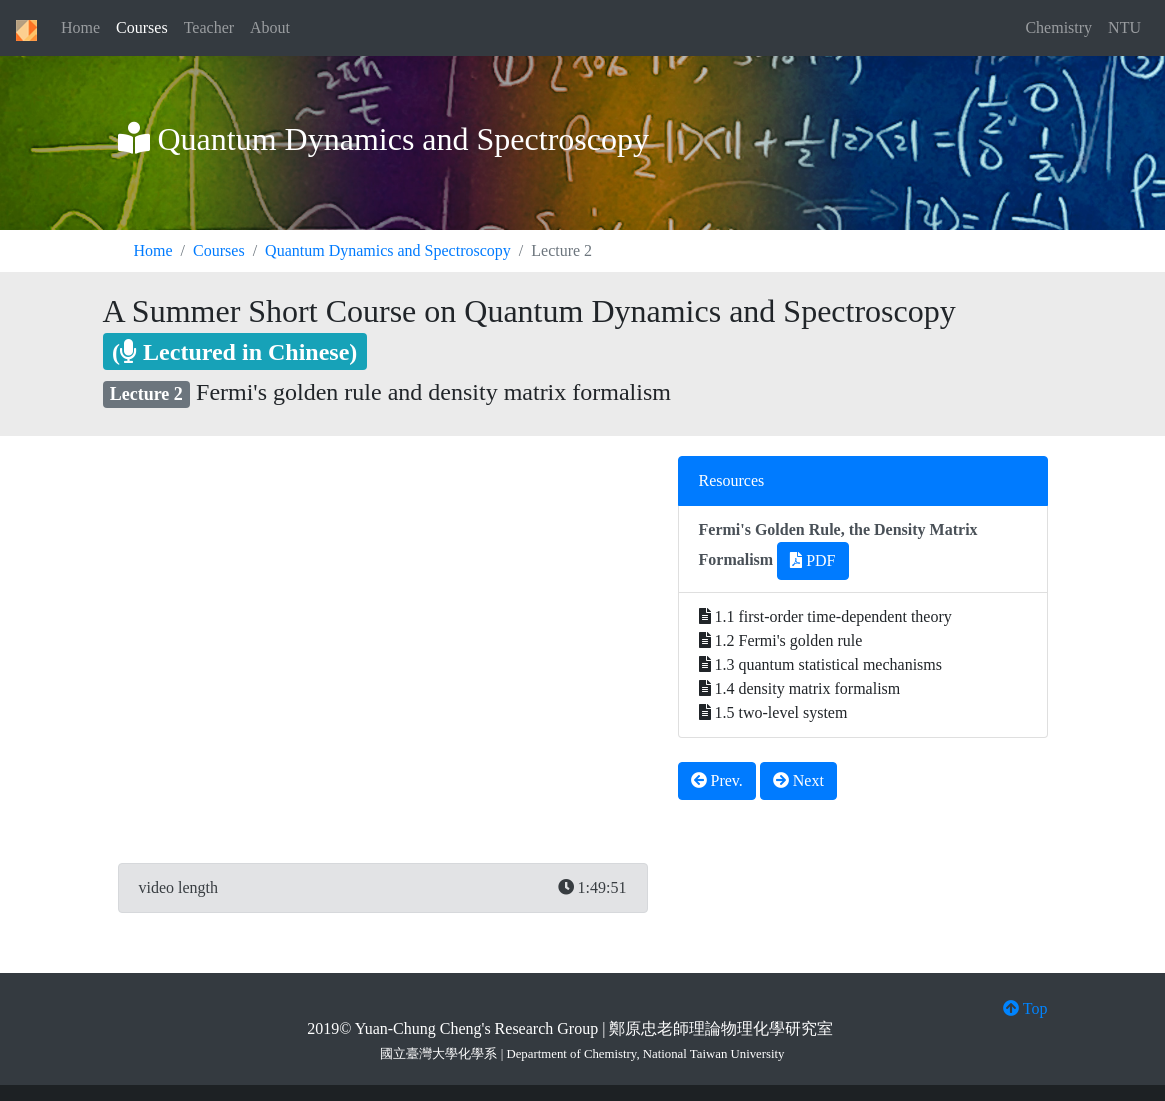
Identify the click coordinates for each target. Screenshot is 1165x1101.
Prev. (717, 780)
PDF (812, 560)
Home (80, 27)
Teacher (209, 27)
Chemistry (1058, 27)
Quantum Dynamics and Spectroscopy (388, 250)
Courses (142, 27)
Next (798, 780)
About (270, 27)
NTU (1124, 27)
